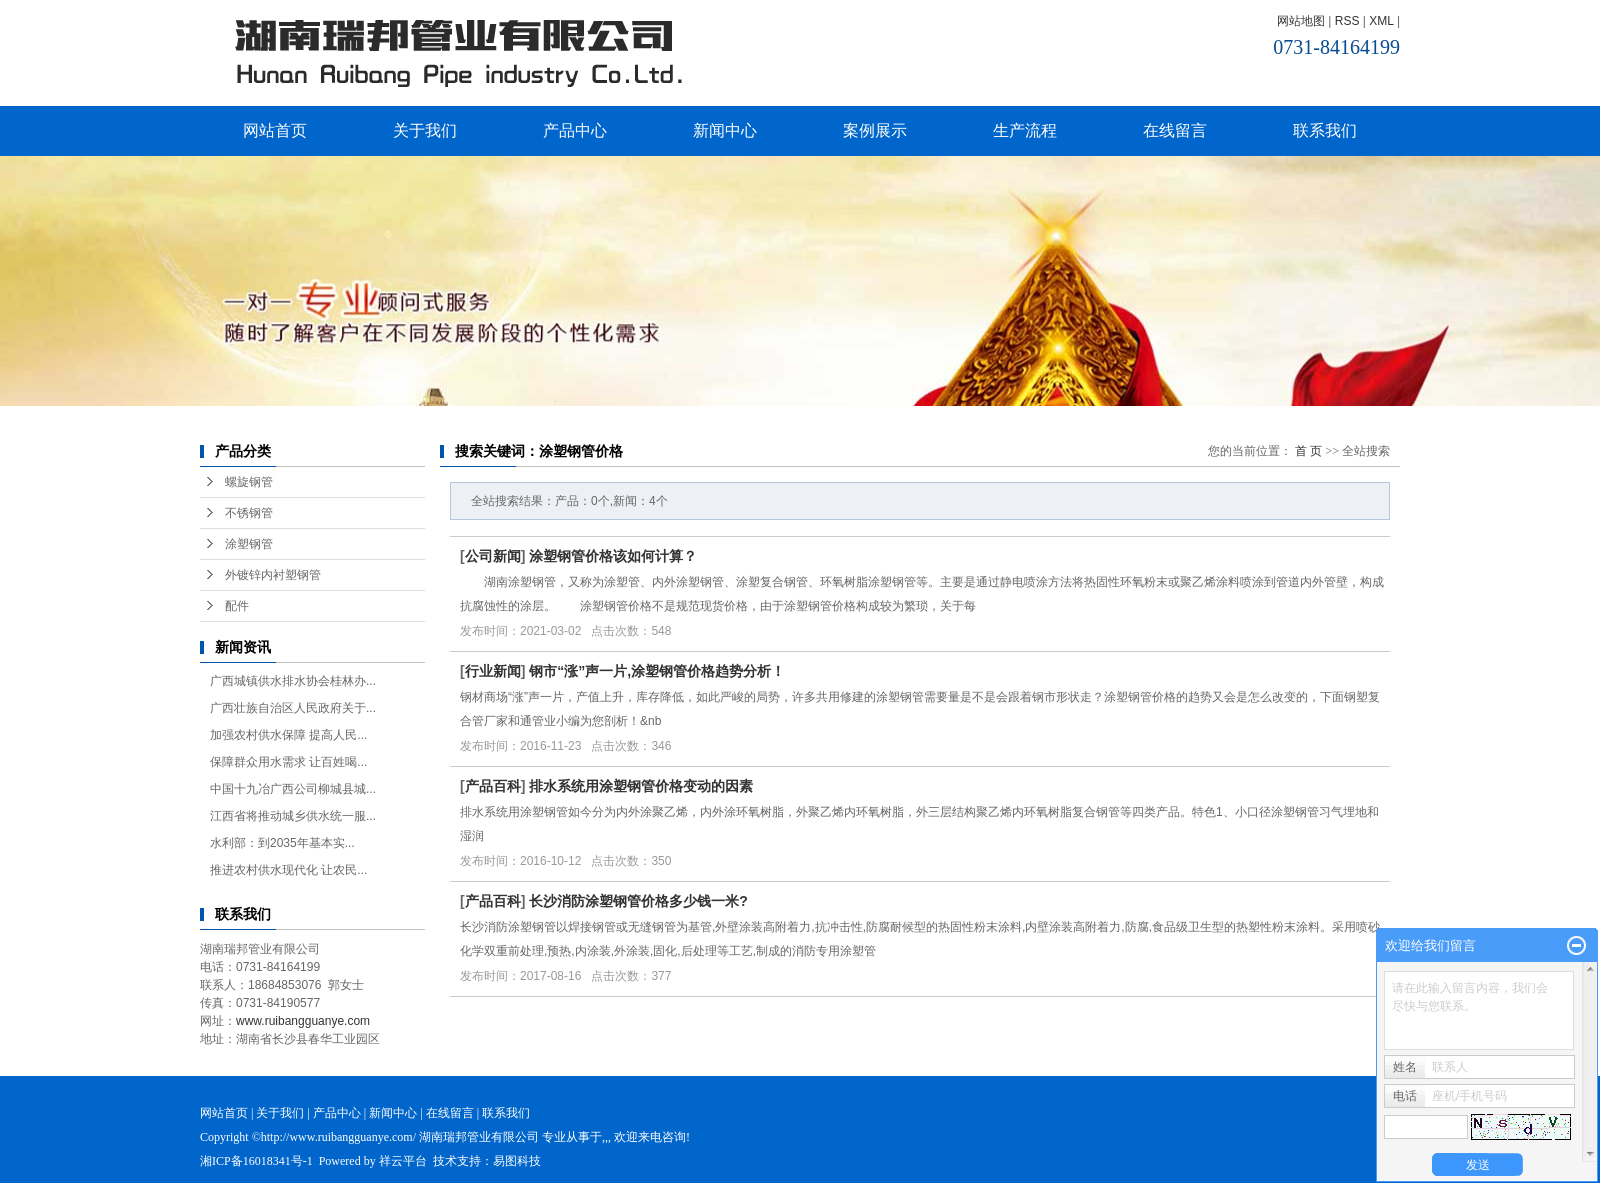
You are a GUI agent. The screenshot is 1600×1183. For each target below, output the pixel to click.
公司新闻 (493, 556)
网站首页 (275, 130)
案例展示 (875, 130)
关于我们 (425, 130)
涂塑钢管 (249, 544)
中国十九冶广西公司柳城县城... (293, 789)
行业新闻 (493, 671)
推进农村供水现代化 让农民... (288, 870)
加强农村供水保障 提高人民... (288, 735)
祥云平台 (403, 1161)
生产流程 (1025, 130)
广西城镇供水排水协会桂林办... (293, 681)
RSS (1347, 21)
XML (1381, 21)
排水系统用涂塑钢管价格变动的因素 (641, 786)
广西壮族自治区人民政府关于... (293, 708)
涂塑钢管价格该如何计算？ (613, 556)
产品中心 (575, 130)
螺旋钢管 (249, 482)
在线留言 (1175, 130)
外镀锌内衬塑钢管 (273, 575)
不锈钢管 (249, 513)
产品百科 (493, 786)
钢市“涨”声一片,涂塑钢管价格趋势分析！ (657, 671)
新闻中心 (725, 130)
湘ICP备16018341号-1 (256, 1161)
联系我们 (1325, 130)
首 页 (1308, 451)
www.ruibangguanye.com (303, 1021)
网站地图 (1301, 21)
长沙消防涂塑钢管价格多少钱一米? (638, 901)
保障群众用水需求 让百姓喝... (288, 762)
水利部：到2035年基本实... (282, 843)
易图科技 (517, 1161)
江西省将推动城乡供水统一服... (293, 816)
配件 (237, 606)
